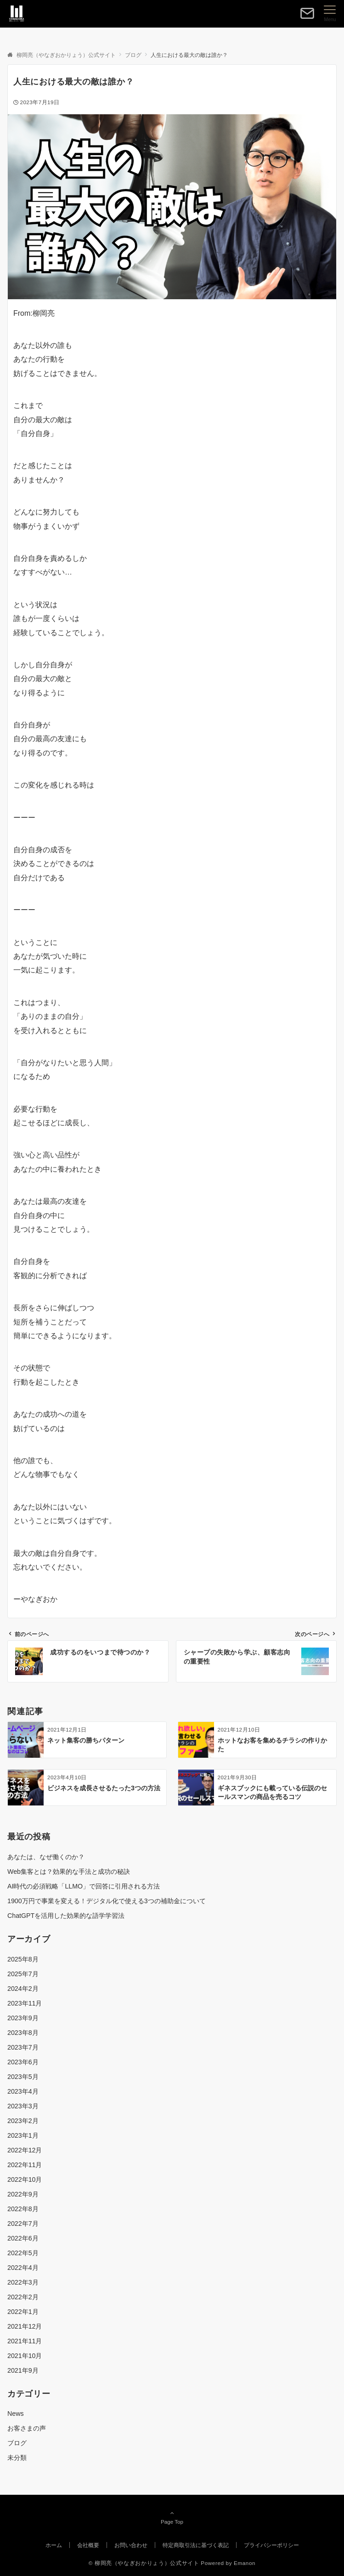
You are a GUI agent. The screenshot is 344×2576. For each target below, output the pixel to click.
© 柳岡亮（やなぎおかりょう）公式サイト (144, 2563)
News (15, 2413)
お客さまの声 (26, 2428)
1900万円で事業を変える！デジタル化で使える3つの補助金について (106, 1901)
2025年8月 (23, 1959)
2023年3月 (23, 2106)
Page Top (172, 2517)
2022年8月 (23, 2209)
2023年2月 (23, 2120)
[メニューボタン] (330, 14)
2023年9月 (23, 2018)
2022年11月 (24, 2164)
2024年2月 (23, 1988)
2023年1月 (23, 2135)
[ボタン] (307, 17)
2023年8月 (23, 2032)
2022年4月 (23, 2267)
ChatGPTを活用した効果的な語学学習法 (65, 1915)
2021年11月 (24, 2341)
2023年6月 (23, 2062)
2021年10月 (24, 2355)
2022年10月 (24, 2179)
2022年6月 (23, 2238)
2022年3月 (23, 2282)
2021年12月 (24, 2326)
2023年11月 (24, 2003)
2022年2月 (23, 2297)
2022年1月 (23, 2311)
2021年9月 (23, 2370)
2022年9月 (23, 2194)
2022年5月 (23, 2253)
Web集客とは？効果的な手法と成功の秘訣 (68, 1871)
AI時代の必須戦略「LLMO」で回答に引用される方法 (83, 1886)
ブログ (17, 2443)
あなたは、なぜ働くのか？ (46, 1857)
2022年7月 (23, 2223)
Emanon (244, 2563)
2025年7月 (23, 1974)
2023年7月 (23, 2047)
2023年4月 (23, 2091)
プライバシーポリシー (271, 2545)
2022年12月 (24, 2150)
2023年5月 (23, 2076)
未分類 (17, 2457)
